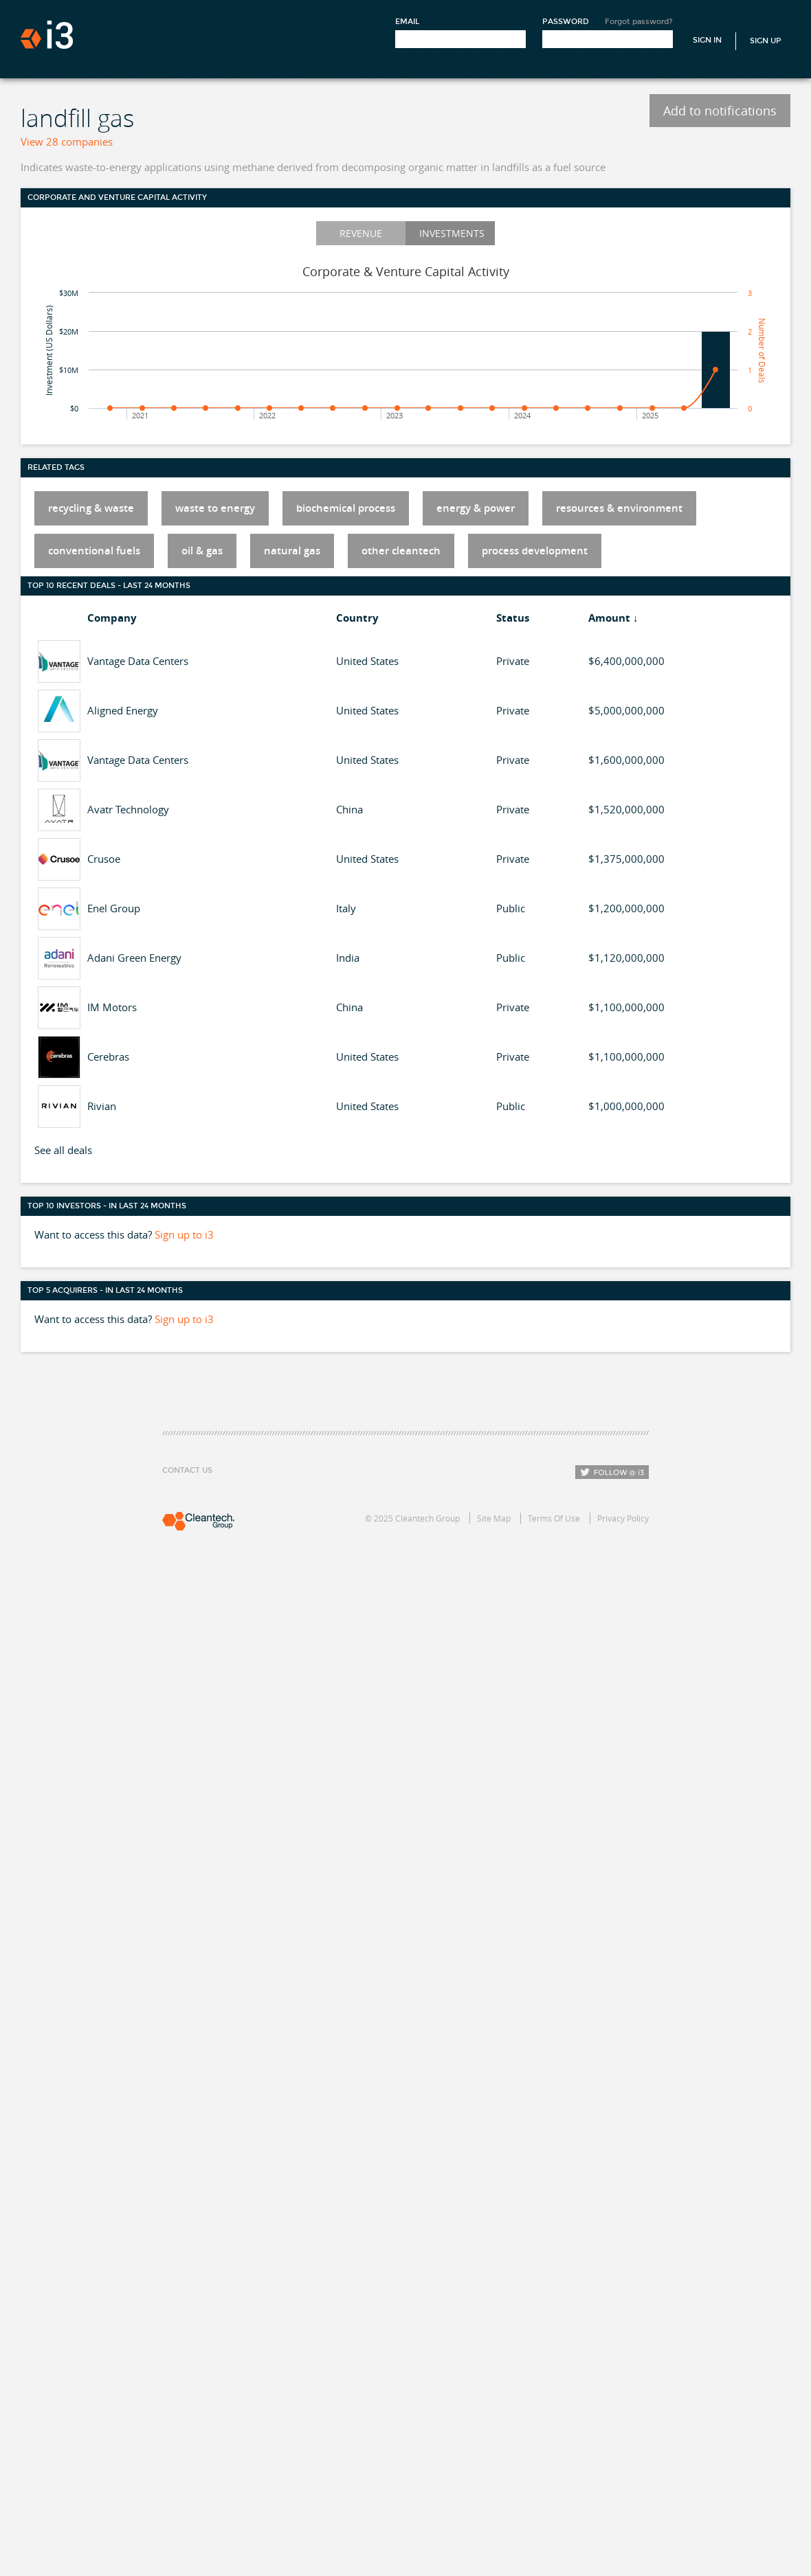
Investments (452, 233)
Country (357, 618)
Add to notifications (720, 110)
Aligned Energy (122, 710)
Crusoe (103, 859)
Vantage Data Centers (137, 661)
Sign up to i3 (184, 1234)
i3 (47, 35)
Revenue (361, 233)
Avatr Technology (128, 809)
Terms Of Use (554, 1518)
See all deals (63, 1150)
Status (512, 618)
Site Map (494, 1518)
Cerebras (108, 1056)
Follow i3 (612, 1472)
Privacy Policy (623, 1518)
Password (565, 21)
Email (407, 21)
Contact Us (187, 1470)
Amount (609, 618)
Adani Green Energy (134, 957)
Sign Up (765, 40)
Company (112, 618)
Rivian (101, 1106)
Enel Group (113, 908)
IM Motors (112, 1007)
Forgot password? (639, 21)
